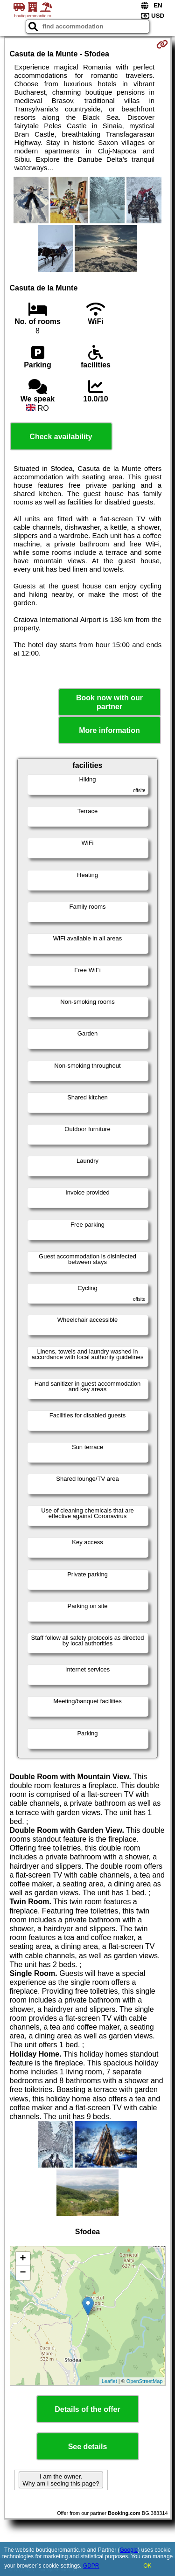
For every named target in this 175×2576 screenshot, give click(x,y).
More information (109, 730)
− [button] (23, 2273)
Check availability (60, 437)
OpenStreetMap (144, 2381)
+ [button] (23, 2259)
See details (87, 2447)
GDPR (91, 2565)
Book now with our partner (109, 702)
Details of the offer (87, 2409)
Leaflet (109, 2381)
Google (129, 2550)
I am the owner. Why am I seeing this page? (60, 2480)
